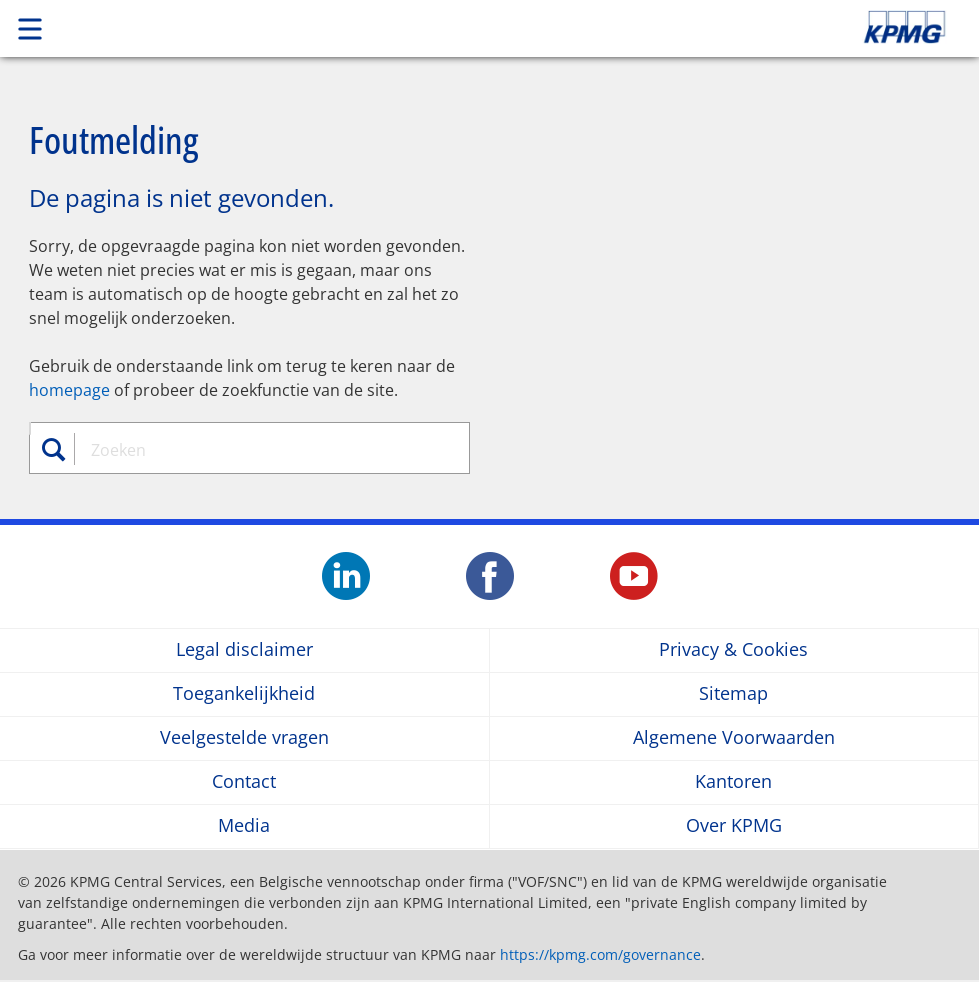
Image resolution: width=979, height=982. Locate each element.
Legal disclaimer (244, 650)
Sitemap (733, 694)
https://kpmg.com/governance (600, 954)
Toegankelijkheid (244, 694)
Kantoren (733, 782)
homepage (69, 390)
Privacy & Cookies (733, 650)
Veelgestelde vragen (244, 738)
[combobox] (261, 450)
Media (244, 826)
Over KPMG (734, 826)
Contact (244, 782)
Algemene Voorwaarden (734, 738)
